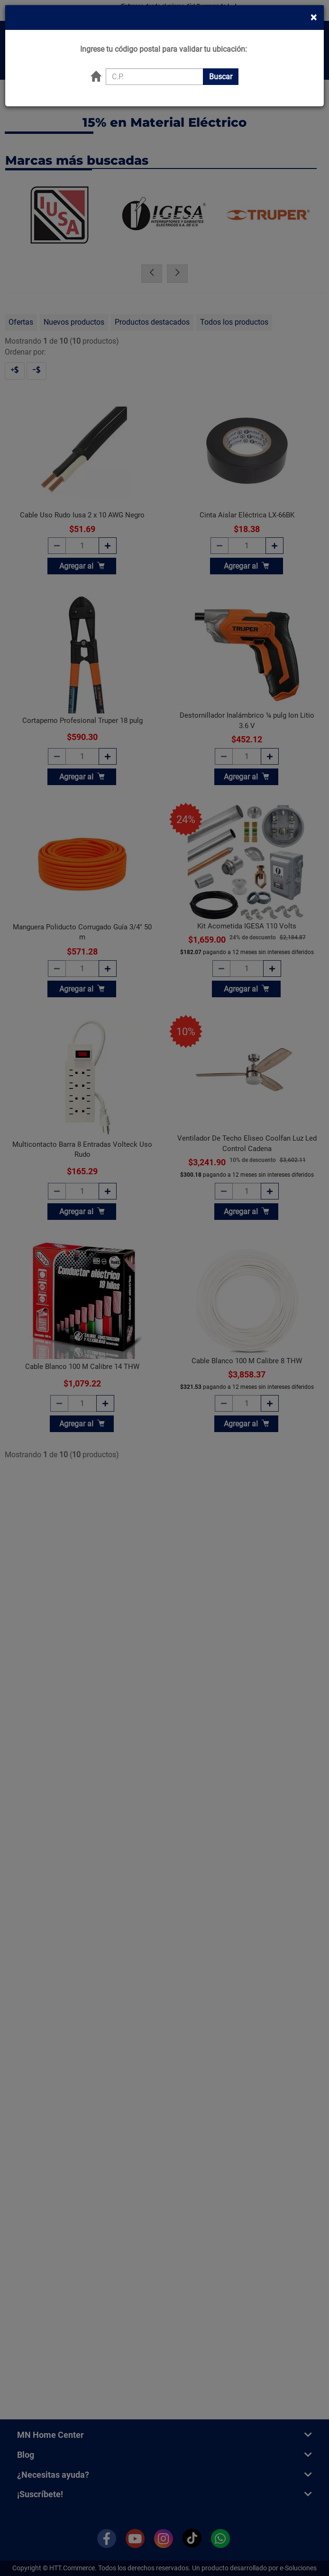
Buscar (220, 55)
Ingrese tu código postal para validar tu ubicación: (163, 28)
